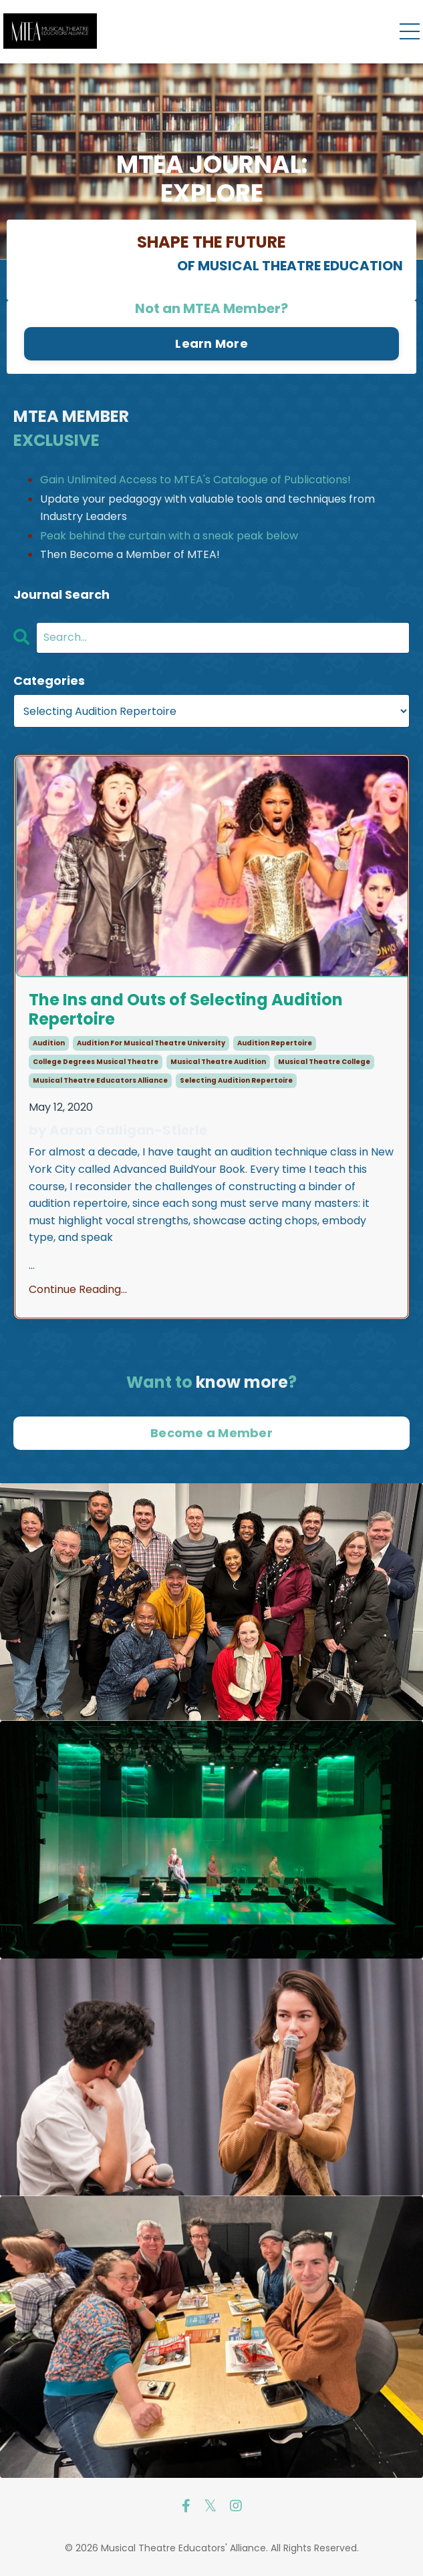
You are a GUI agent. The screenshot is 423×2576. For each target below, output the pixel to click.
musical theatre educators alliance (100, 1080)
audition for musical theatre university (151, 1043)
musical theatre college (324, 1062)
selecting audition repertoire (236, 1080)
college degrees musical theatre (95, 1062)
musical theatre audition (218, 1062)
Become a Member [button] (211, 1433)
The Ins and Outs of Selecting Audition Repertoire (186, 1010)
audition (49, 1043)
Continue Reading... (78, 1289)
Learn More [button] (211, 343)
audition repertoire (274, 1043)
